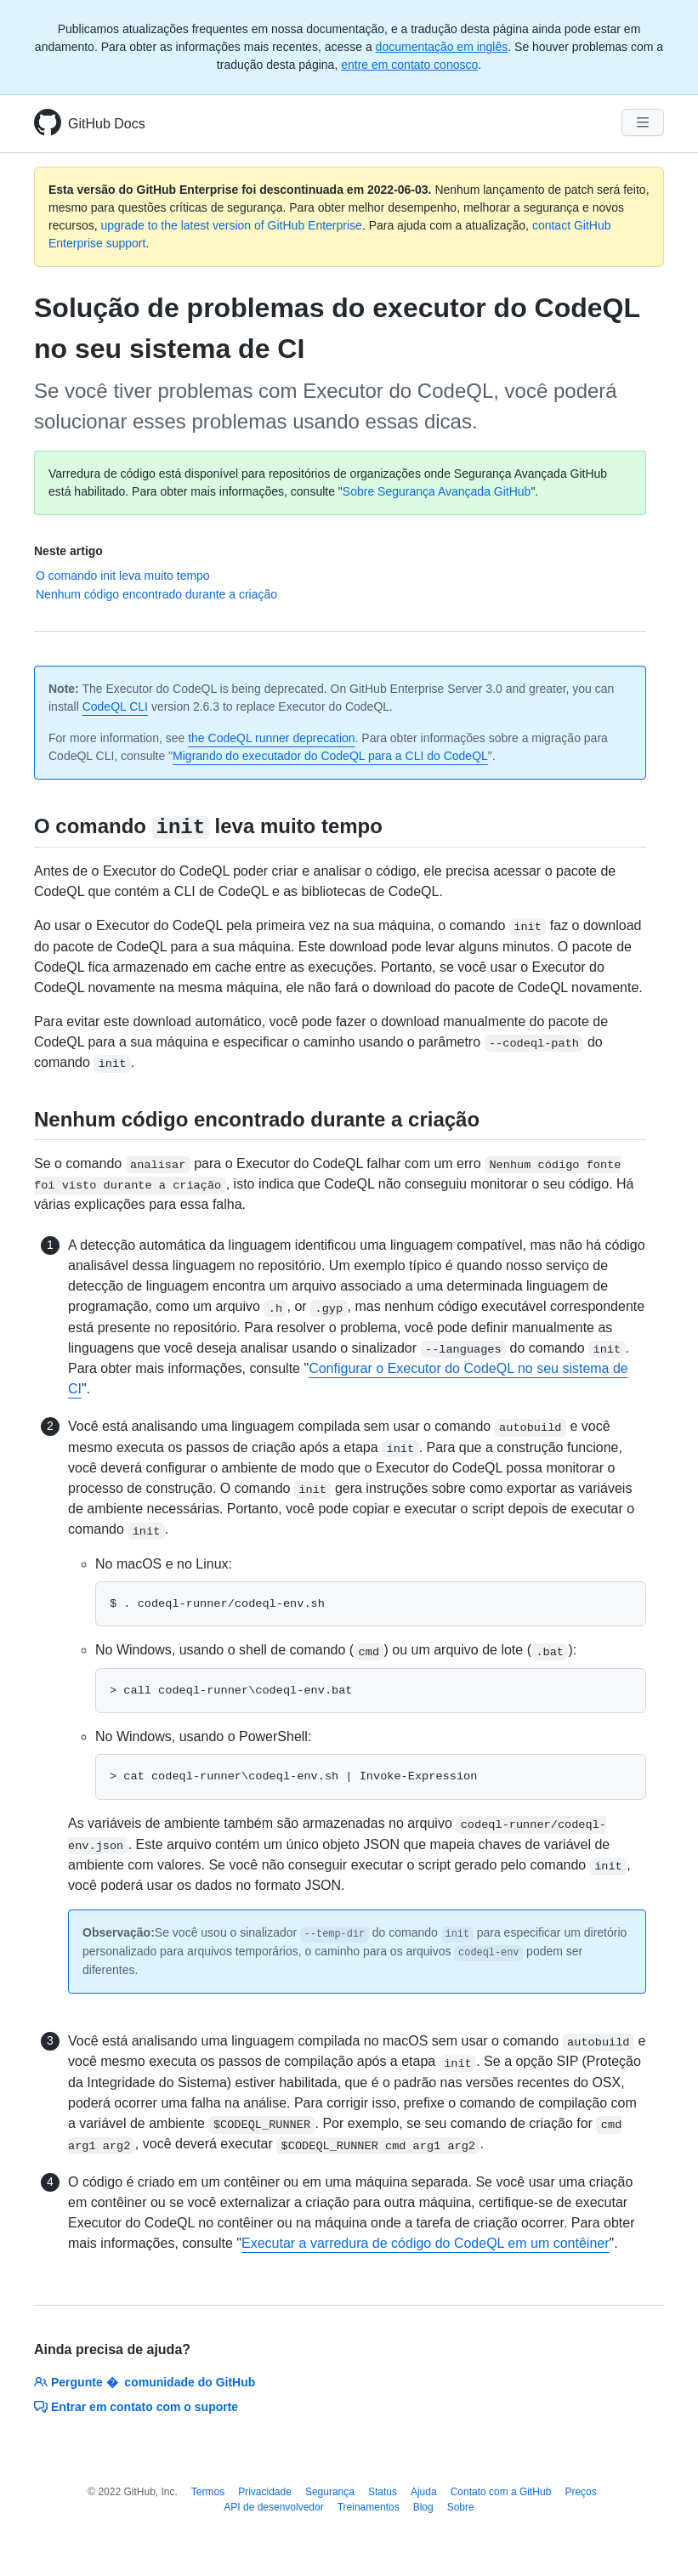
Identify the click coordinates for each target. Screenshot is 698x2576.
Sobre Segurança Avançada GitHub (437, 491)
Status (382, 2492)
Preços (580, 2492)
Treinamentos (369, 2507)
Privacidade (265, 2492)
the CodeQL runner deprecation (271, 738)
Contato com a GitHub (501, 2492)
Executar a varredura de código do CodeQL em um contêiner (425, 2243)
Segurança (330, 2492)
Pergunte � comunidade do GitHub (144, 2382)
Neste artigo (68, 551)
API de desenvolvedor (273, 2507)
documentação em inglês (442, 47)
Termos (207, 2492)
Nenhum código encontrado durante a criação (156, 594)
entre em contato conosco (409, 64)
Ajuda (424, 2492)
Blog (423, 2507)
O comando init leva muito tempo (123, 575)
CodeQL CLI (115, 706)
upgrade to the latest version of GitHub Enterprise (230, 225)
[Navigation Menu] (642, 122)
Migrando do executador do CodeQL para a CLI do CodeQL (330, 756)
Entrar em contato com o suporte (136, 2407)
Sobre (460, 2507)
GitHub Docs (106, 123)
